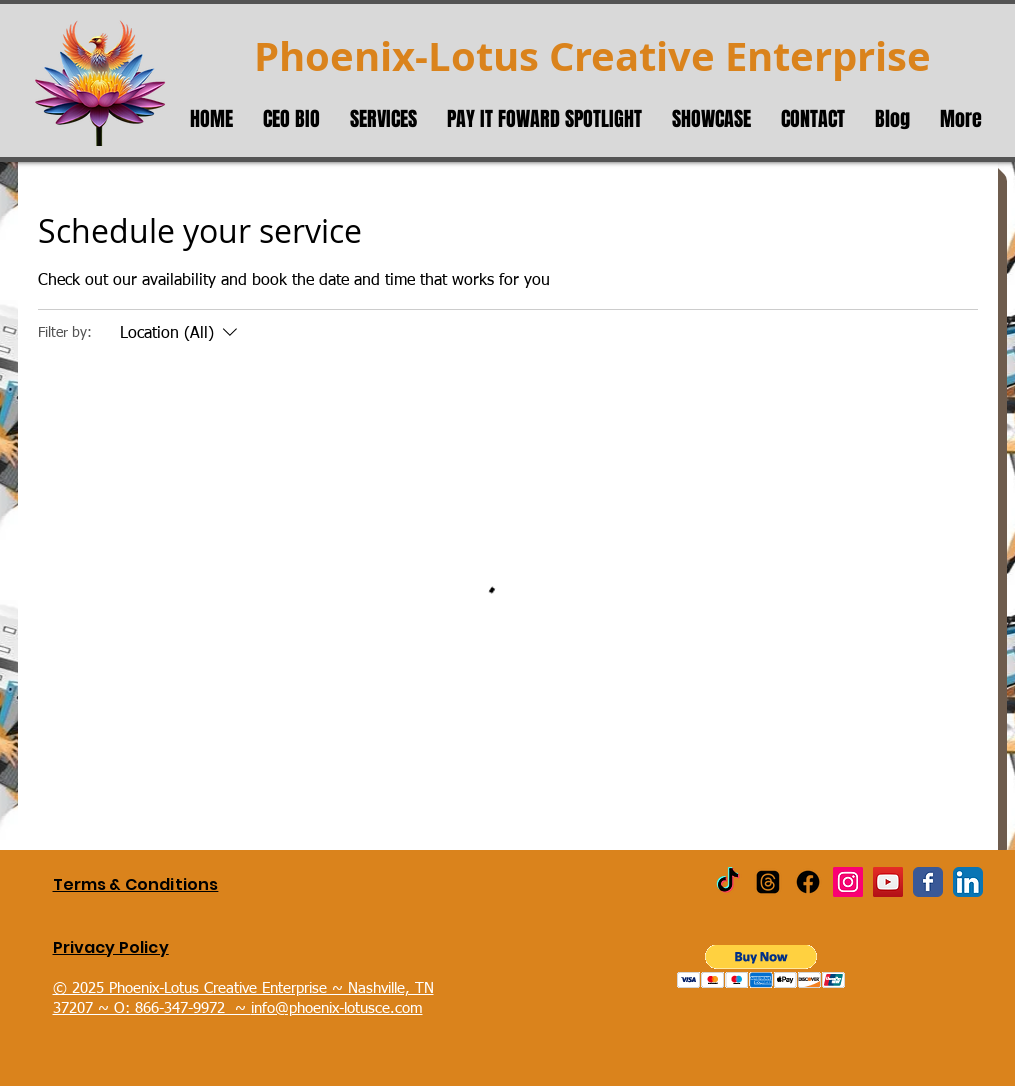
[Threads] (768, 882)
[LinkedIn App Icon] (968, 882)
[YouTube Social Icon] (888, 882)
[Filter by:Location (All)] (181, 334)
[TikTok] (728, 882)
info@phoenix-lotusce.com (337, 1008)
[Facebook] (808, 882)
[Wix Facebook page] (928, 882)
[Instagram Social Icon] (848, 882)
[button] (761, 966)
